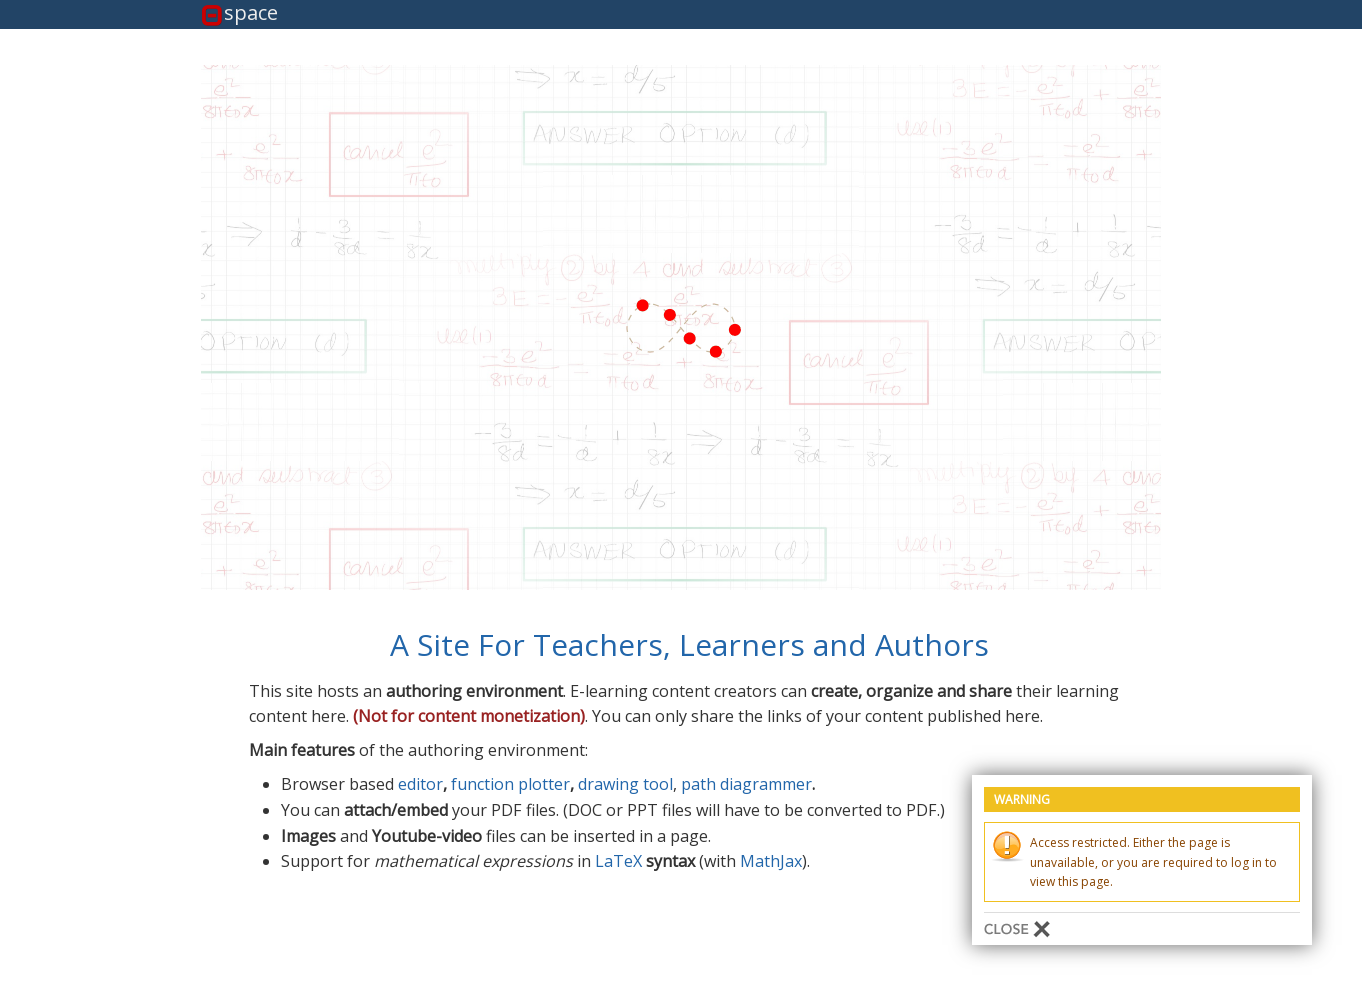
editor (420, 784)
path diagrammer (746, 784)
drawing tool (625, 784)
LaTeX (618, 861)
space (251, 13)
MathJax (771, 861)
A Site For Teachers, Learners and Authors (689, 644)
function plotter (510, 784)
